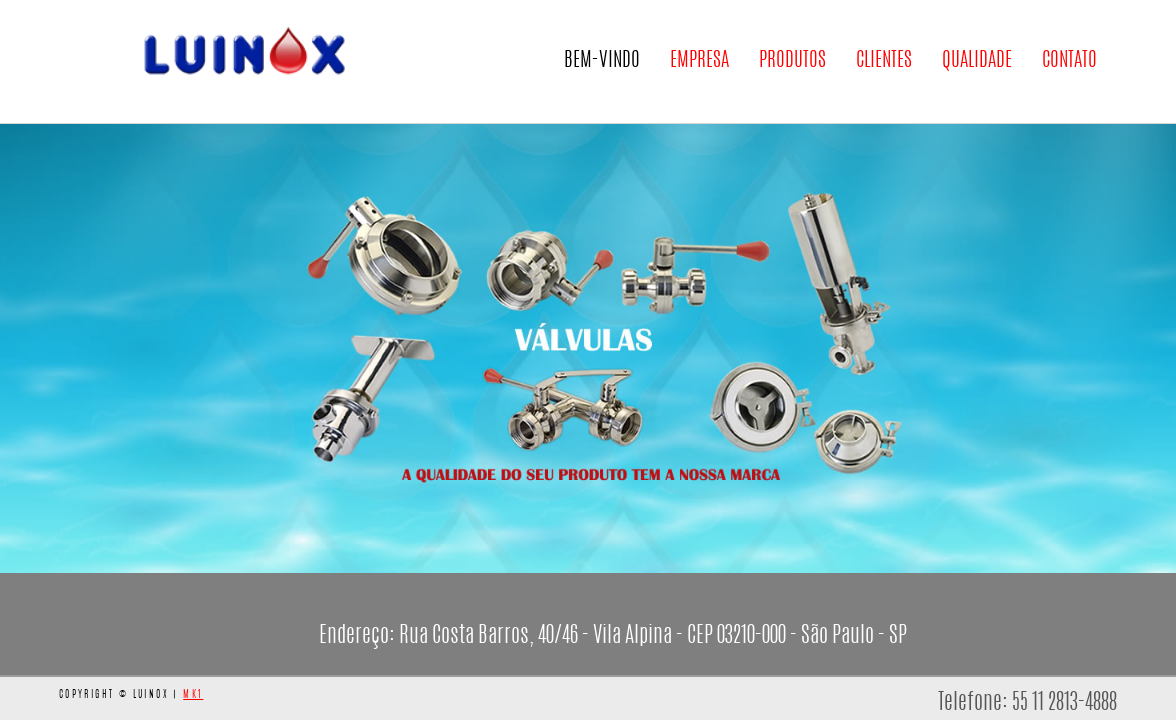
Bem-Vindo (602, 61)
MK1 (193, 695)
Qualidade (977, 76)
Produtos (792, 76)
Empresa (699, 76)
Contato (1069, 76)
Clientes (884, 76)
